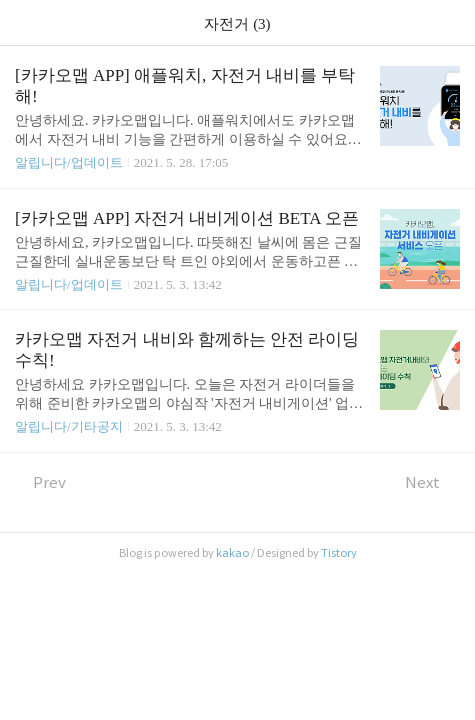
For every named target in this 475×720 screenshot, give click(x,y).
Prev (40, 482)
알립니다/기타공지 (69, 426)
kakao (232, 553)
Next (432, 482)
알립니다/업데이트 (69, 162)
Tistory (339, 553)
